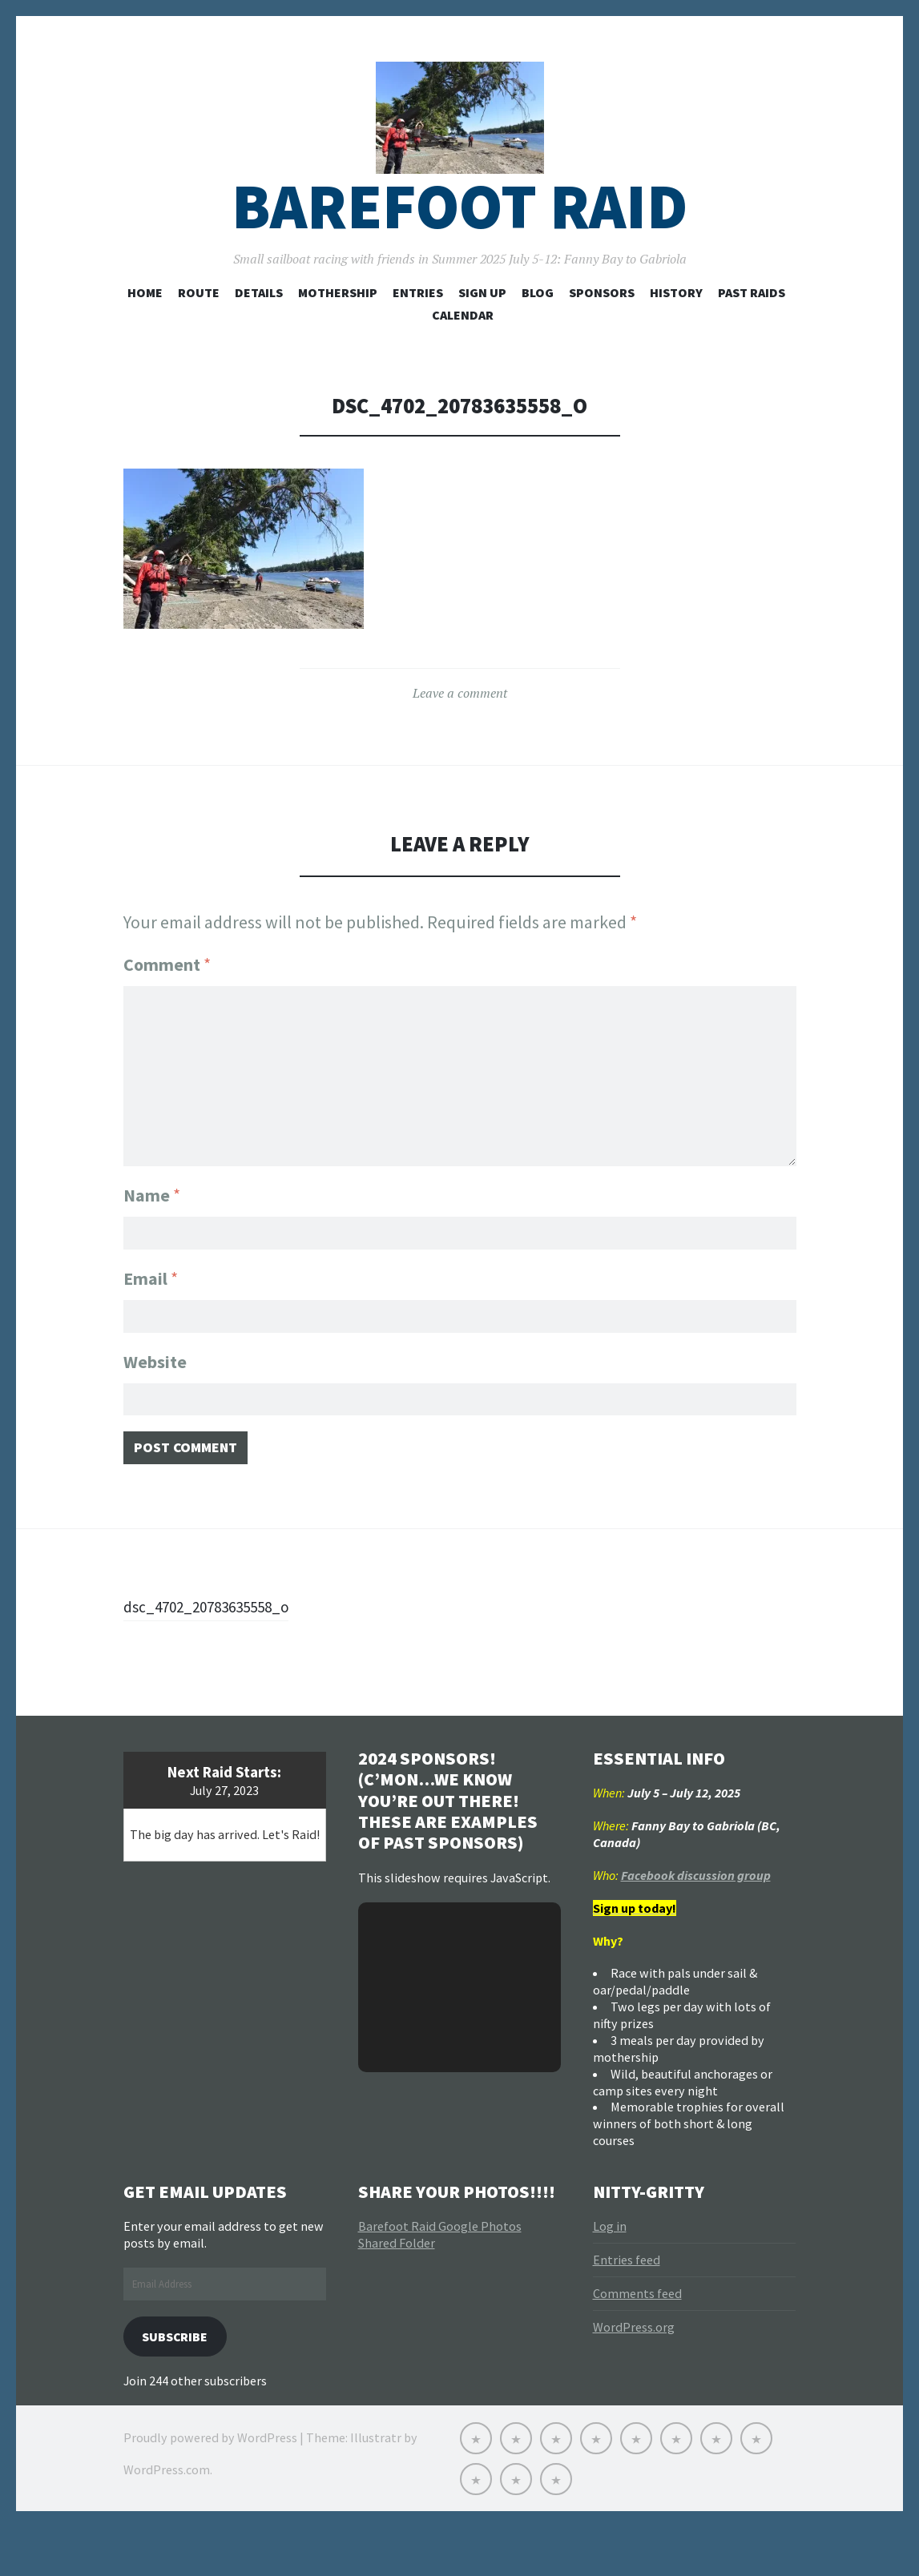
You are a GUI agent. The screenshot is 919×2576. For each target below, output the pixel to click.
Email (150, 1311)
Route (199, 329)
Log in (610, 2272)
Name (151, 1224)
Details (259, 329)
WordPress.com (166, 2520)
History (676, 329)
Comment (167, 1001)
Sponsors (602, 329)
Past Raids (751, 329)
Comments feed (637, 2340)
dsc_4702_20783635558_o (221, 1651)
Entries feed (626, 2306)
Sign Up (482, 329)
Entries (418, 329)
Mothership (337, 329)
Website (155, 1398)
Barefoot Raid (459, 243)
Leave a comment (460, 730)
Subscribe (181, 2384)
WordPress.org (634, 2373)
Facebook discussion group (696, 1921)
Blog (538, 329)
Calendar (463, 352)
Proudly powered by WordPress (210, 2488)
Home (145, 329)
